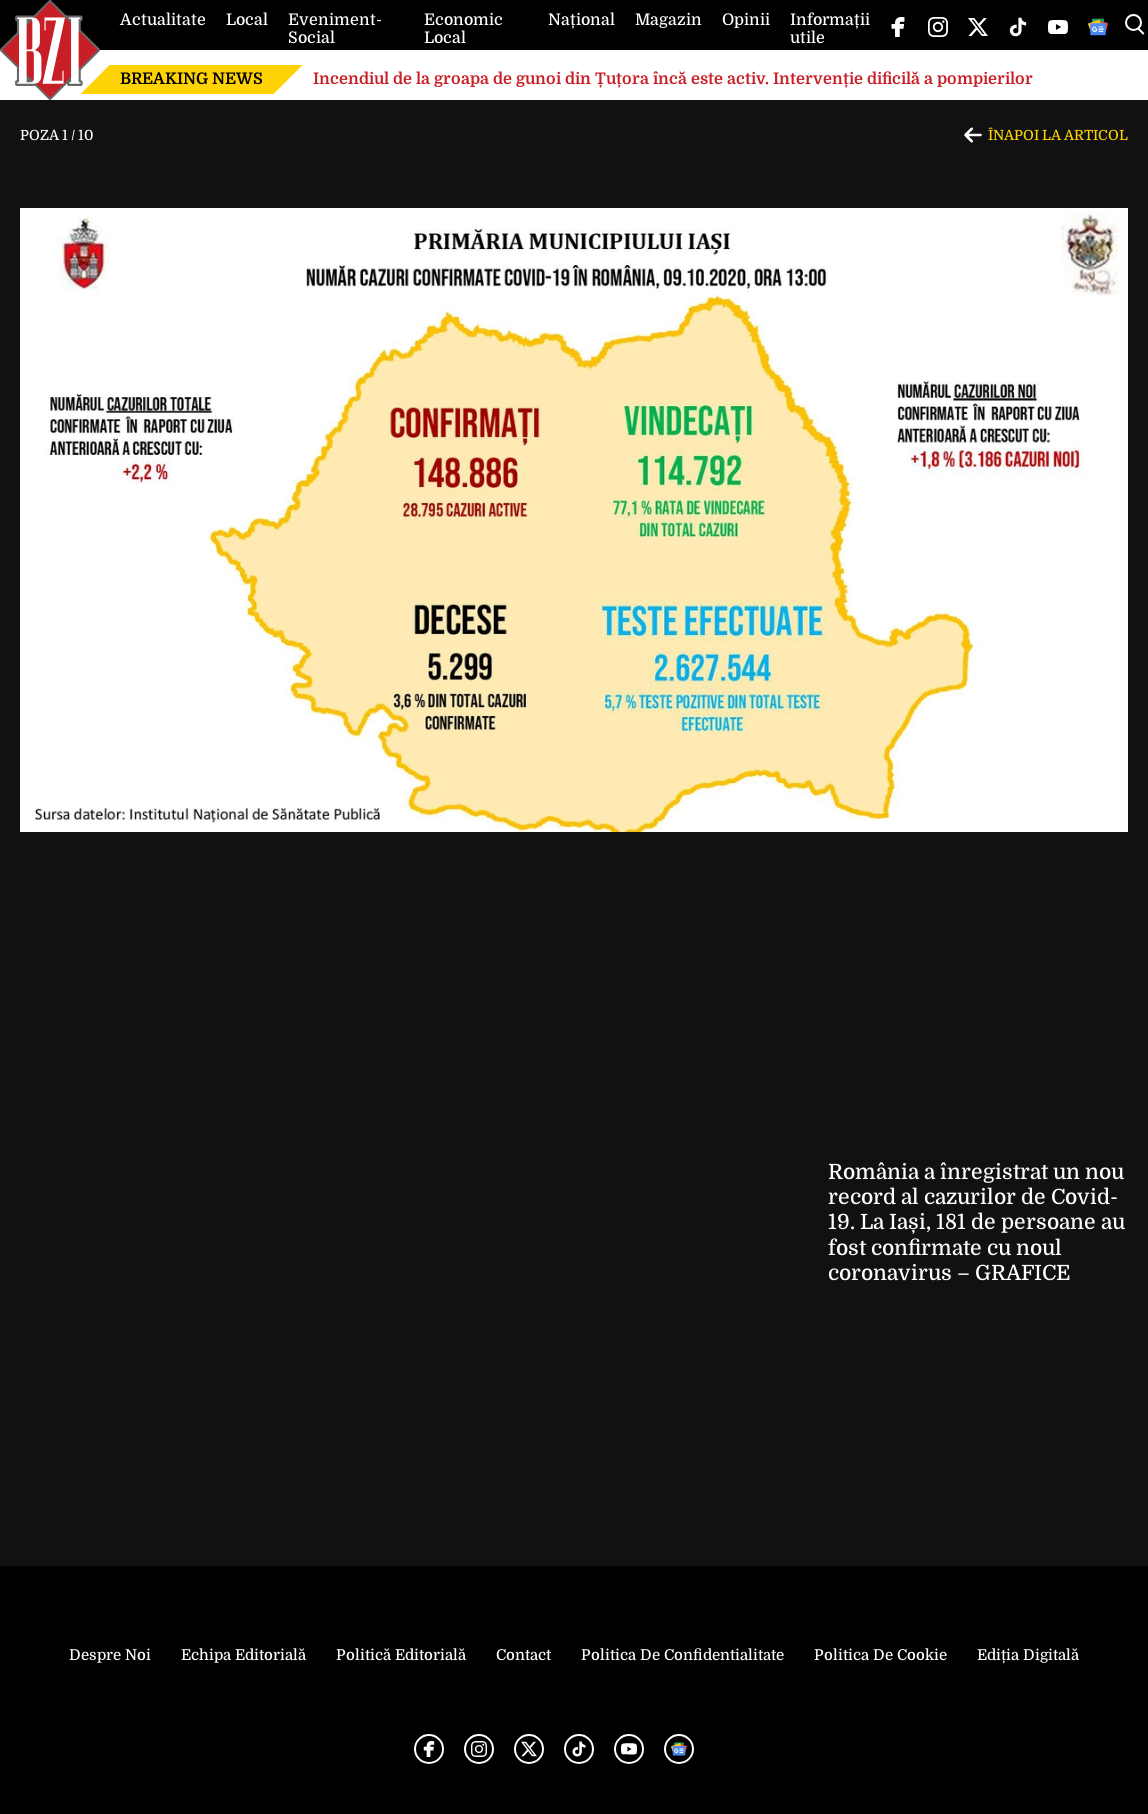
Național (581, 20)
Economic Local (463, 29)
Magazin (668, 20)
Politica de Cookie (880, 1655)
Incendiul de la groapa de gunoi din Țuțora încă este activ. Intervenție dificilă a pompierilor (673, 79)
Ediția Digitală (1028, 1655)
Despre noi (110, 1655)
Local (247, 20)
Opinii (746, 20)
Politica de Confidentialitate (682, 1655)
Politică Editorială (401, 1655)
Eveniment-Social (335, 29)
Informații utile (830, 29)
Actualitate (163, 20)
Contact (523, 1655)
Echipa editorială (243, 1655)
